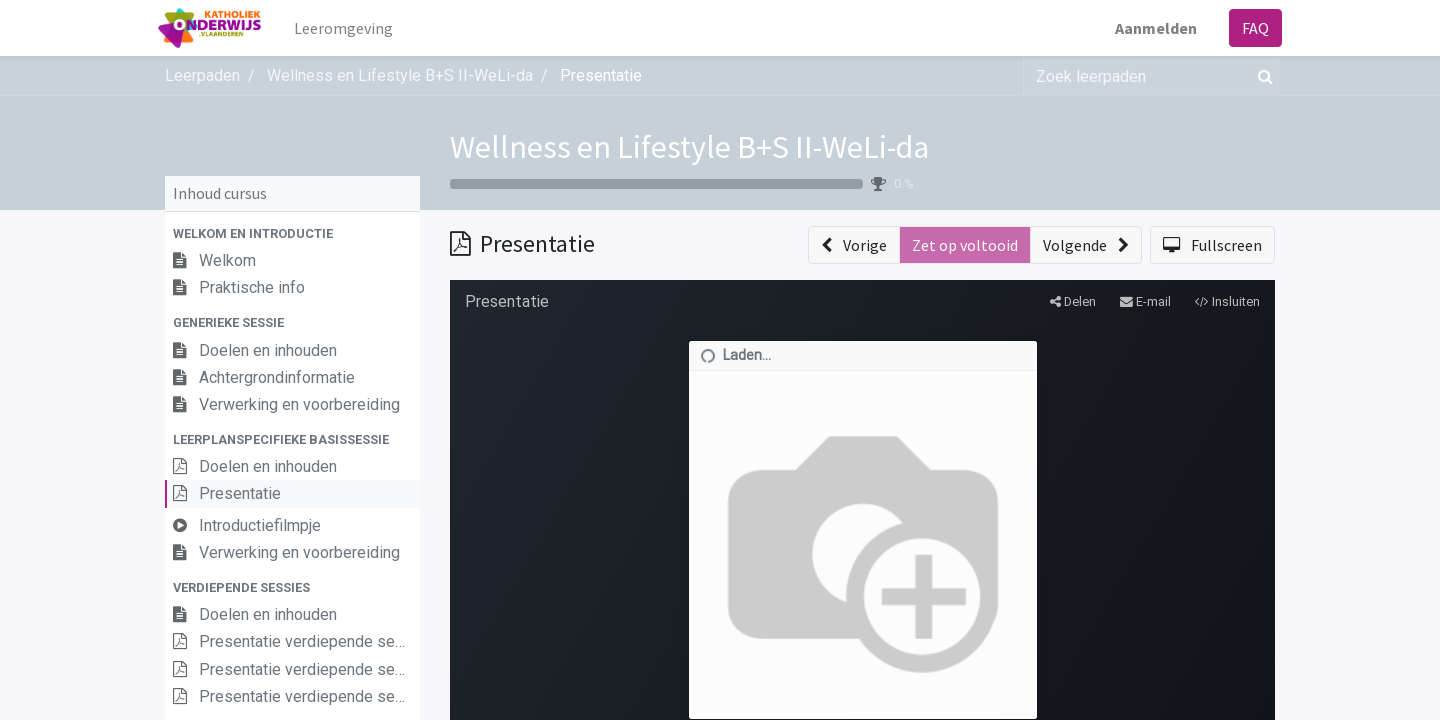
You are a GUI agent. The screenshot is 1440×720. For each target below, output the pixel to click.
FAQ (1248, 28)
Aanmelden (1149, 28)
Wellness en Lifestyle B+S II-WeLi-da (689, 147)
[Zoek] (1261, 76)
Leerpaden (202, 75)
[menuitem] (351, 28)
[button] (292, 233)
